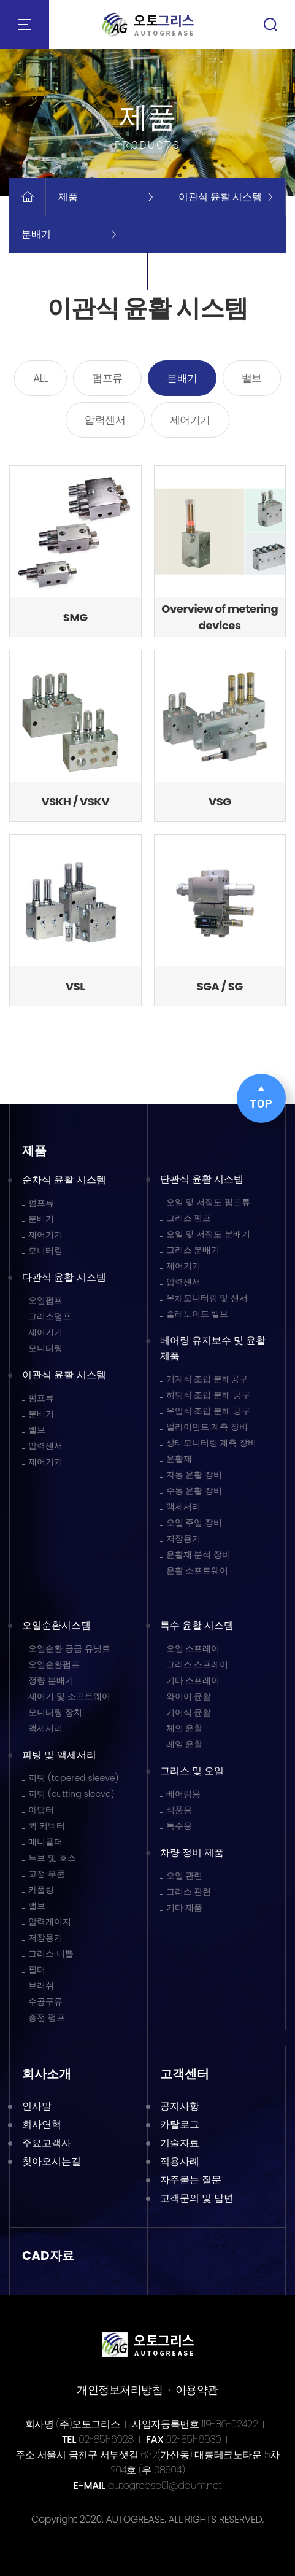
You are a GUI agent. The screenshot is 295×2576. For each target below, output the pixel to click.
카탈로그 (179, 2124)
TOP (261, 1098)
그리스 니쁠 (51, 1953)
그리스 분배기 (193, 1250)
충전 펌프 (46, 2017)
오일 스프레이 (193, 1648)
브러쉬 (41, 1985)
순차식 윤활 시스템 (64, 1180)
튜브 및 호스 (52, 1858)
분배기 (182, 378)
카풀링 (41, 1890)
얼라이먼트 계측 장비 (207, 1427)
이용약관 (196, 2389)
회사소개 (46, 2073)
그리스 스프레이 (197, 1664)
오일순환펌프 (54, 1664)
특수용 (179, 1826)
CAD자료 (48, 2255)
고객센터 (184, 2073)
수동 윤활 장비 (194, 1490)
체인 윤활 (184, 1728)
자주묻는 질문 (190, 2180)
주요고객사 (46, 2143)
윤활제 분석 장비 (198, 1554)
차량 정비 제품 (192, 1852)
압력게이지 (49, 1921)
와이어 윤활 (189, 1696)
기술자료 (179, 2143)
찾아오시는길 (51, 2161)
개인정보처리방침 (120, 2389)
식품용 (179, 1810)
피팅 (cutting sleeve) (71, 1794)
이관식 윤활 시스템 (64, 1375)
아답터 (41, 1810)
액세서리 (183, 1506)
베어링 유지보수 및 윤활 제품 (213, 1348)
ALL (40, 378)
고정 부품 (46, 1874)
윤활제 (179, 1459)
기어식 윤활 (189, 1712)
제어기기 (190, 420)
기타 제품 (184, 1907)
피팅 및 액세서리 (59, 1755)
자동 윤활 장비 (194, 1474)
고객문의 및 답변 (197, 2198)
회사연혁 (41, 2124)
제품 (34, 1150)
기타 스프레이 (193, 1680)
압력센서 (105, 420)
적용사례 (179, 2161)
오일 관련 (184, 1875)
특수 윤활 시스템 (197, 1625)
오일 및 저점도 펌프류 (208, 1202)
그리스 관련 (189, 1891)
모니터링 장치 (55, 1712)
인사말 (37, 2106)
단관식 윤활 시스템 (202, 1179)
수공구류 (45, 2001)
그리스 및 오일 (192, 1771)
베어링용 (183, 1794)
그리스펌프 (49, 1316)
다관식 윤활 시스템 (64, 1277)
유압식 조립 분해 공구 (208, 1411)
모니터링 (45, 1250)
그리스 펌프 (189, 1218)
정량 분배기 (51, 1680)
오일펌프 (45, 1300)
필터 (36, 1969)
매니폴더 (45, 1842)
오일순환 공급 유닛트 (69, 1648)
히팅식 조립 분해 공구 (208, 1395)
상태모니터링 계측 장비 (211, 1443)
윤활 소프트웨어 (197, 1570)
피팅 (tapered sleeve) (73, 1778)
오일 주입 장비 (194, 1522)
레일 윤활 (184, 1744)
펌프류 (107, 378)
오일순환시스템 (56, 1625)
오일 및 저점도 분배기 (208, 1234)
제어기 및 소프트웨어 (69, 1696)
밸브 (252, 378)
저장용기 (183, 1538)
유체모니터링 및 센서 (207, 1298)
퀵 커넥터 (46, 1826)
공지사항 (179, 2106)
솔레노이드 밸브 (197, 1314)
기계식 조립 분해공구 (207, 1379)
